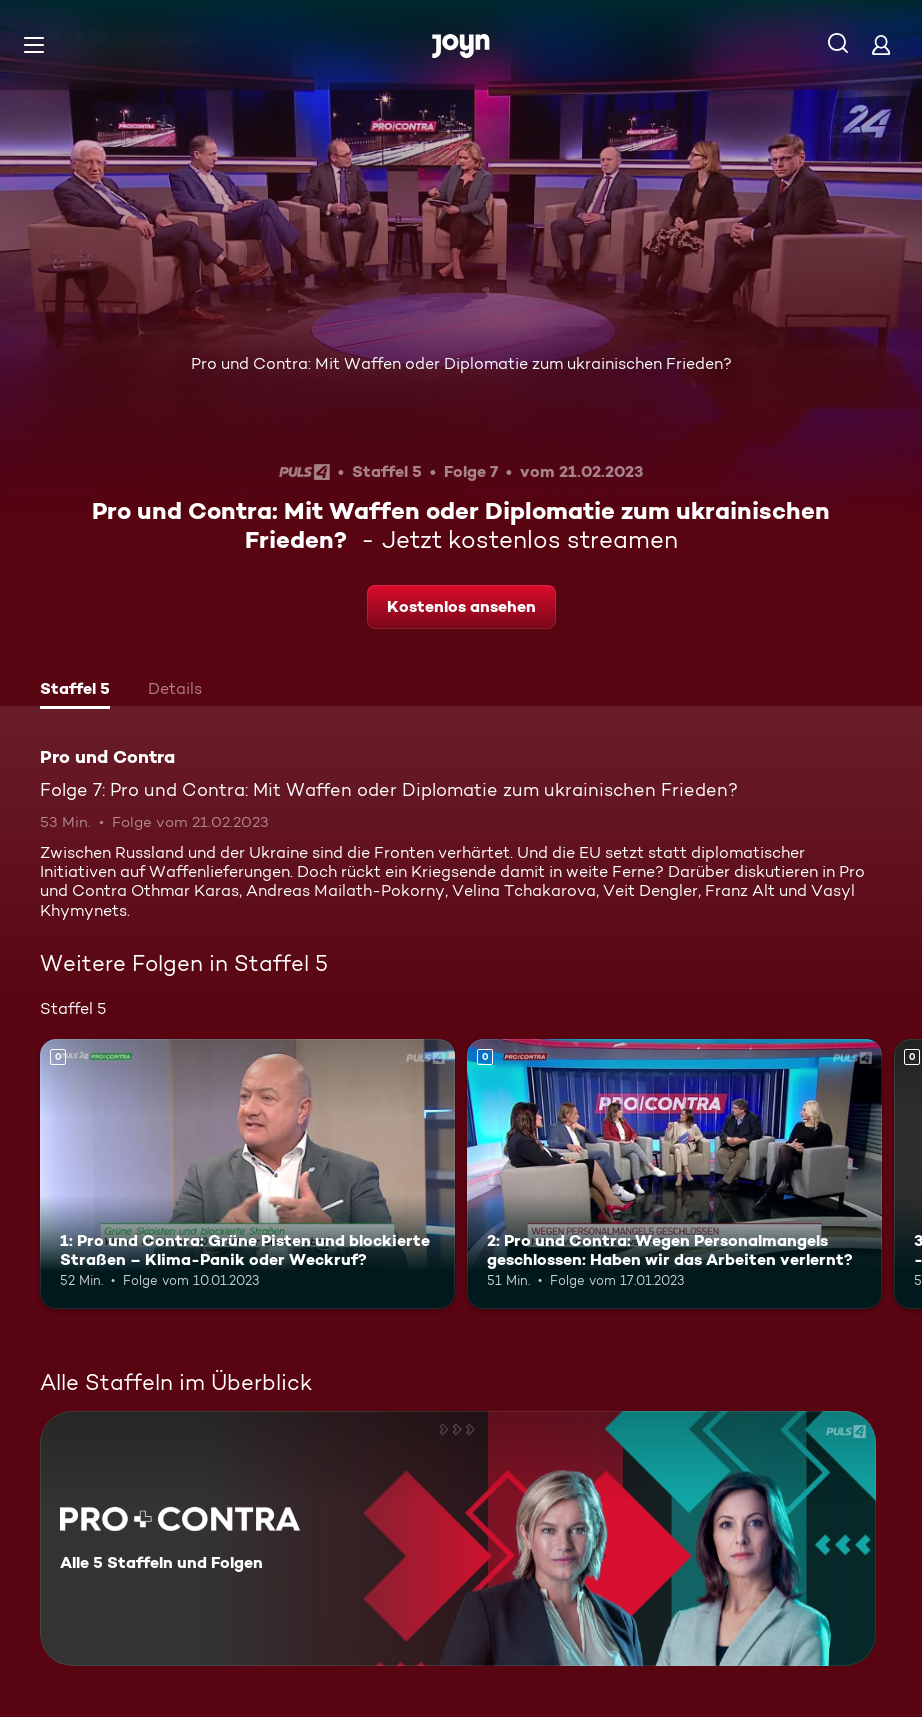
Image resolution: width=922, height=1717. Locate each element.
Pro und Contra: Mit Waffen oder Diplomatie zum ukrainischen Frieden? (461, 363)
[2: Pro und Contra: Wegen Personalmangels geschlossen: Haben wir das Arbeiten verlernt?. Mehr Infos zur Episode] (674, 1174)
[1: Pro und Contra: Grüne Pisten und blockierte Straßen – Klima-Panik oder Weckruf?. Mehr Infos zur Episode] (247, 1174)
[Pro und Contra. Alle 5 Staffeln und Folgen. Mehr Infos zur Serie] (458, 1538)
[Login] (881, 44)
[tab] (75, 691)
